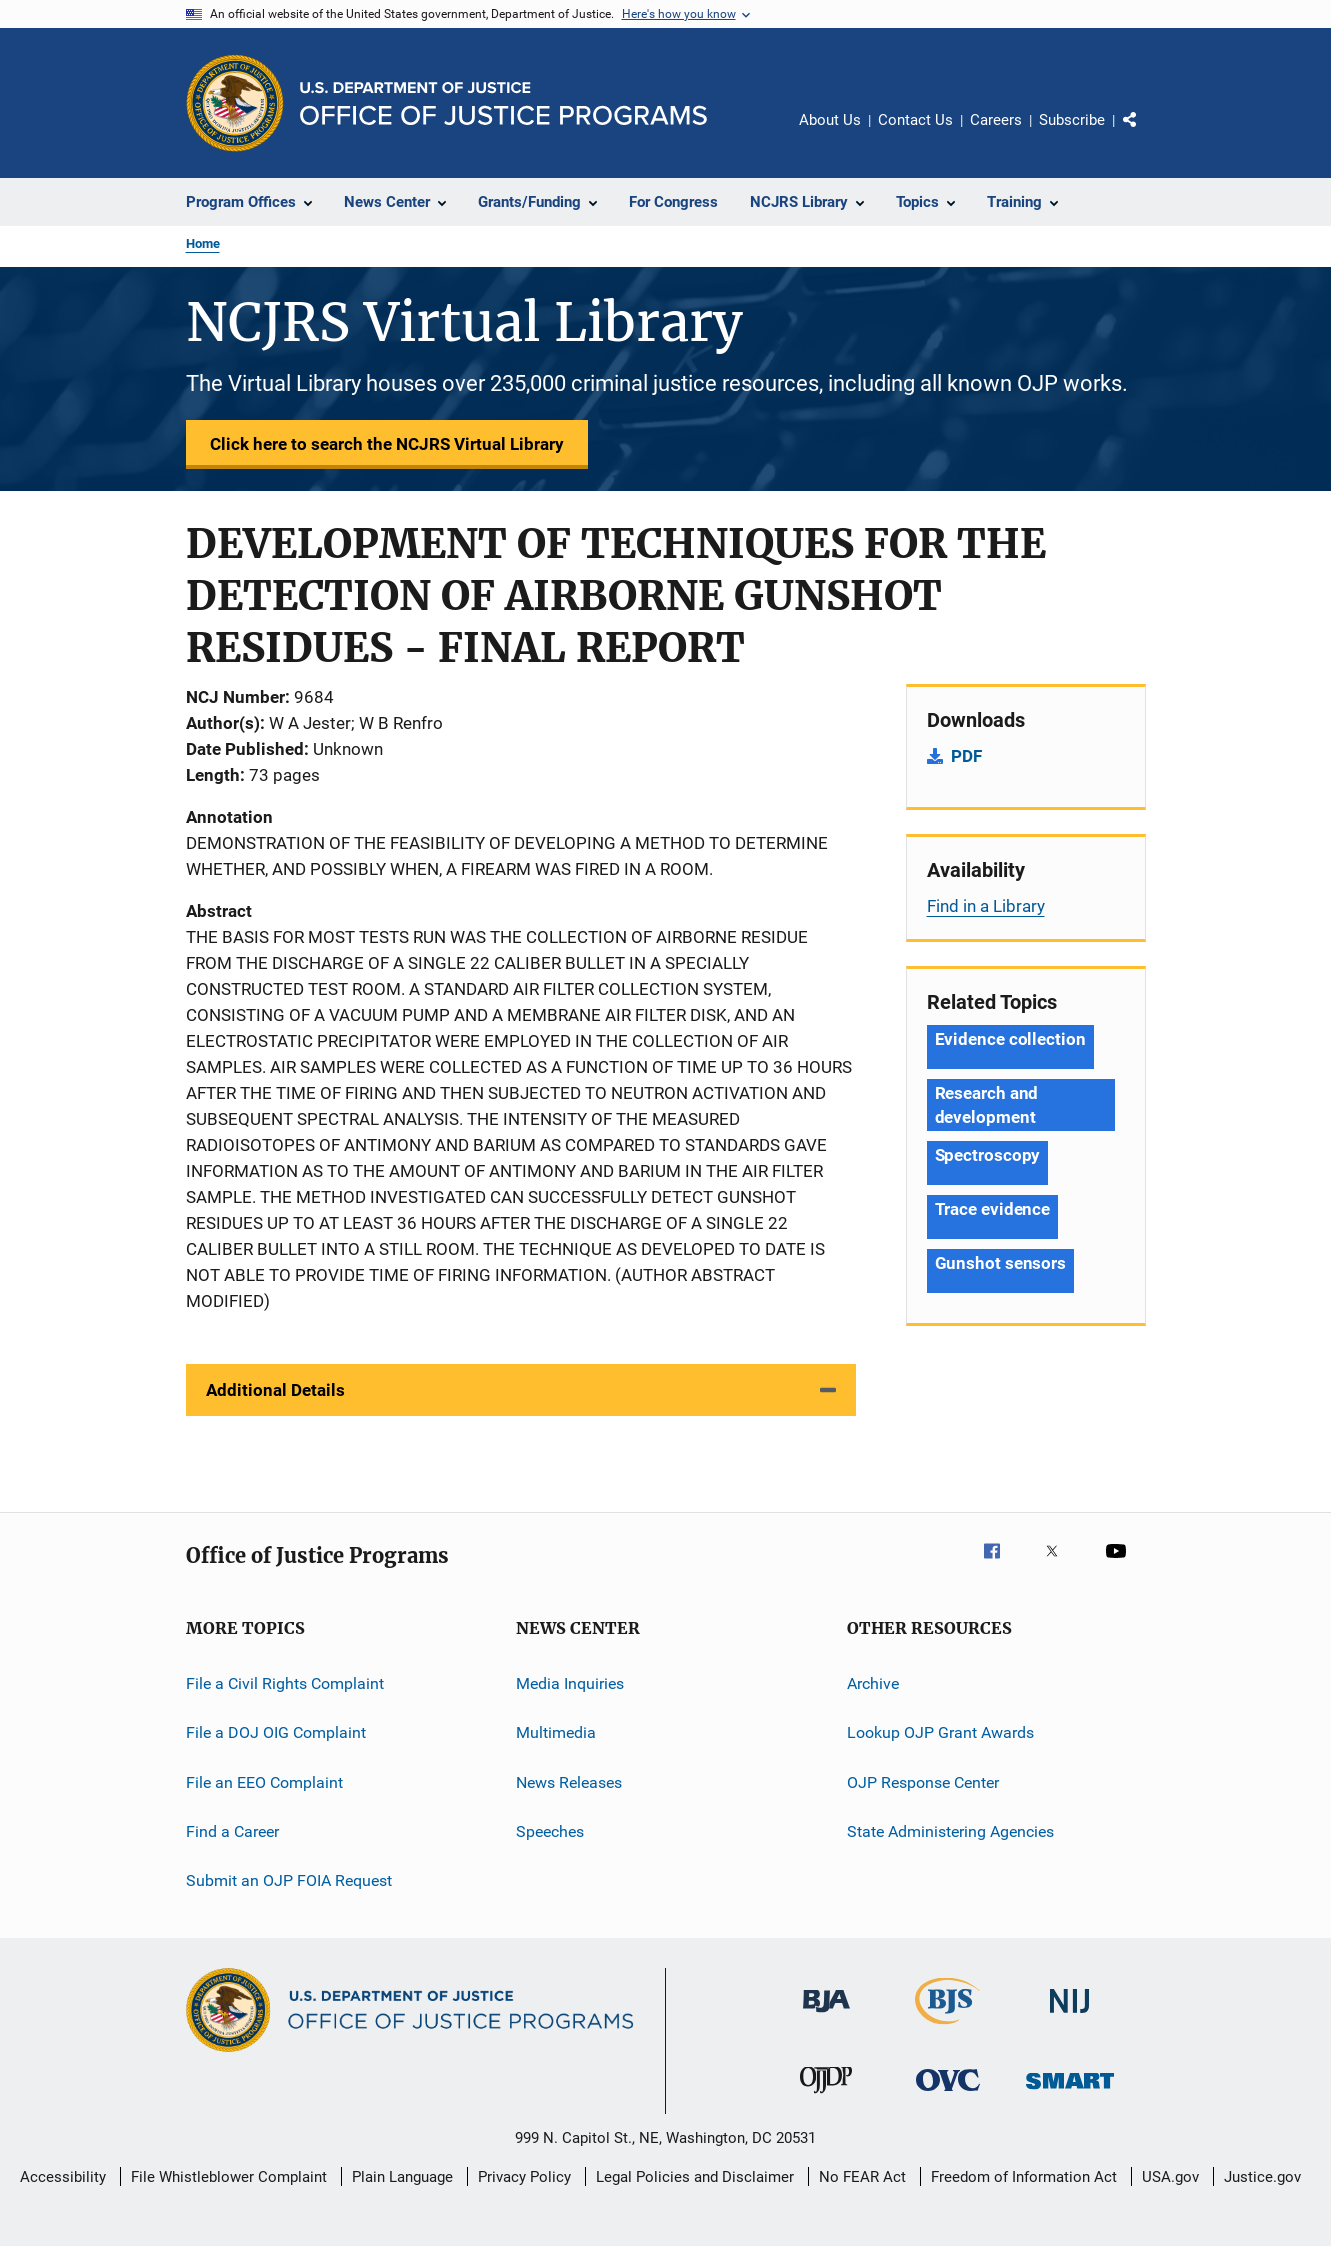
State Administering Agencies (950, 1831)
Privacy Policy (524, 2177)
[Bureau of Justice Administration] (826, 2016)
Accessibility (63, 2177)
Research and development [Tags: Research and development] (987, 1105)
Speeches (550, 1831)
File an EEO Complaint (264, 1782)
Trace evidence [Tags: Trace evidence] (993, 1209)
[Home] (503, 103)
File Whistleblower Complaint (229, 2177)
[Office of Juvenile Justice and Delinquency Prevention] (826, 2097)
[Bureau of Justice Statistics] (947, 2028)
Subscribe (1072, 120)
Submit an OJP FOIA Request (289, 1880)
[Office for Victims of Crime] (948, 2094)
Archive (873, 1683)
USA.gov (1170, 2177)
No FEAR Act (862, 2177)
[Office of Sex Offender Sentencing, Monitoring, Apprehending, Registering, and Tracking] (1070, 2092)
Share (1146, 134)
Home (203, 243)
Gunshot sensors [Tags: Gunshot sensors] (1001, 1263)
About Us (830, 120)
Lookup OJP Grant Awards (940, 1732)
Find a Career (232, 1831)
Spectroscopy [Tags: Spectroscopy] (988, 1155)
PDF (966, 756)
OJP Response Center (923, 1782)
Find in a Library (986, 906)
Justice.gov (1262, 2177)
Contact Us (915, 120)
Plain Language (402, 2177)
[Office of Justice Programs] (235, 103)
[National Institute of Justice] (1070, 2016)
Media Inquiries (570, 1683)
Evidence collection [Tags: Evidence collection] (1010, 1039)
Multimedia (556, 1732)
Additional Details (275, 1390)
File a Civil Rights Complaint (285, 1683)
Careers (996, 120)
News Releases (569, 1782)
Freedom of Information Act (1024, 2177)
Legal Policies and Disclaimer (695, 2177)
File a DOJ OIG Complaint (276, 1732)
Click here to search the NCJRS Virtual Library (387, 444)
